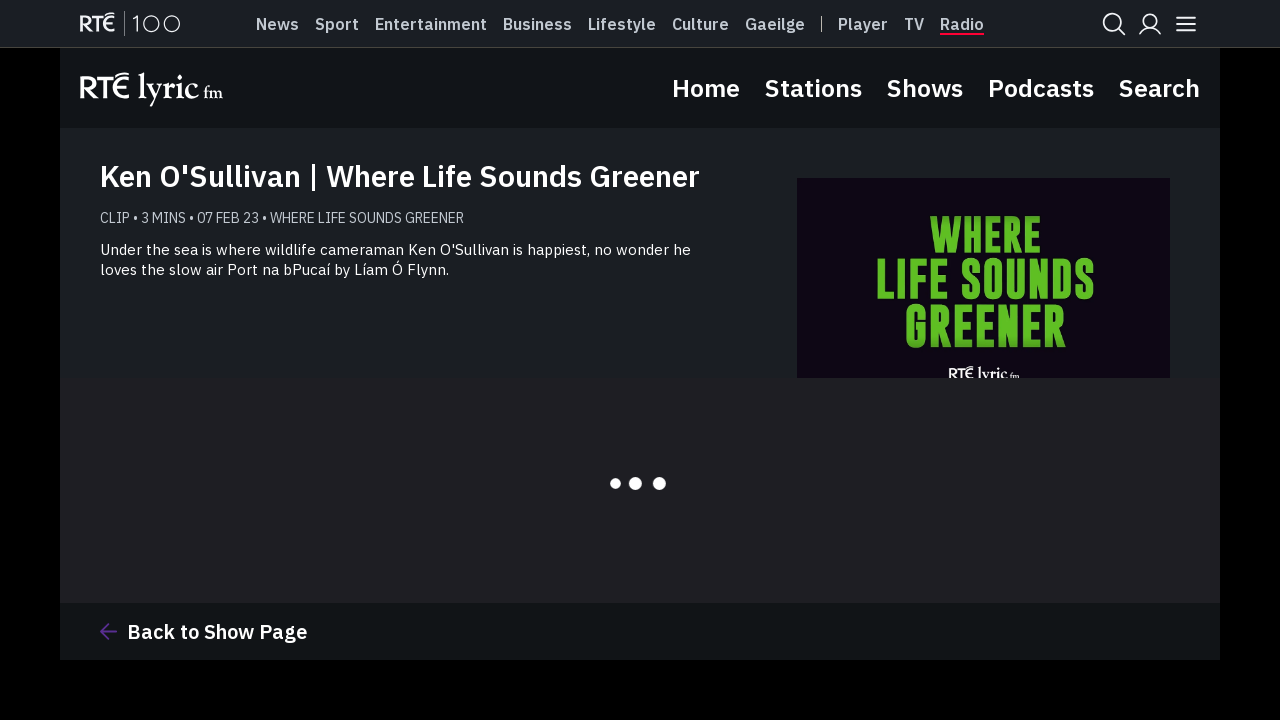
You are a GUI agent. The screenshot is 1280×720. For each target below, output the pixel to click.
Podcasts (1041, 87)
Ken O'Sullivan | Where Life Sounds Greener (400, 175)
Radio (962, 24)
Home (706, 87)
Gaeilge (775, 24)
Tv (914, 24)
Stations (813, 87)
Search (1159, 87)
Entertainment (431, 24)
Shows (925, 87)
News (277, 24)
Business (537, 24)
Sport (337, 24)
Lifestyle (622, 24)
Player (863, 24)
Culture (700, 24)
